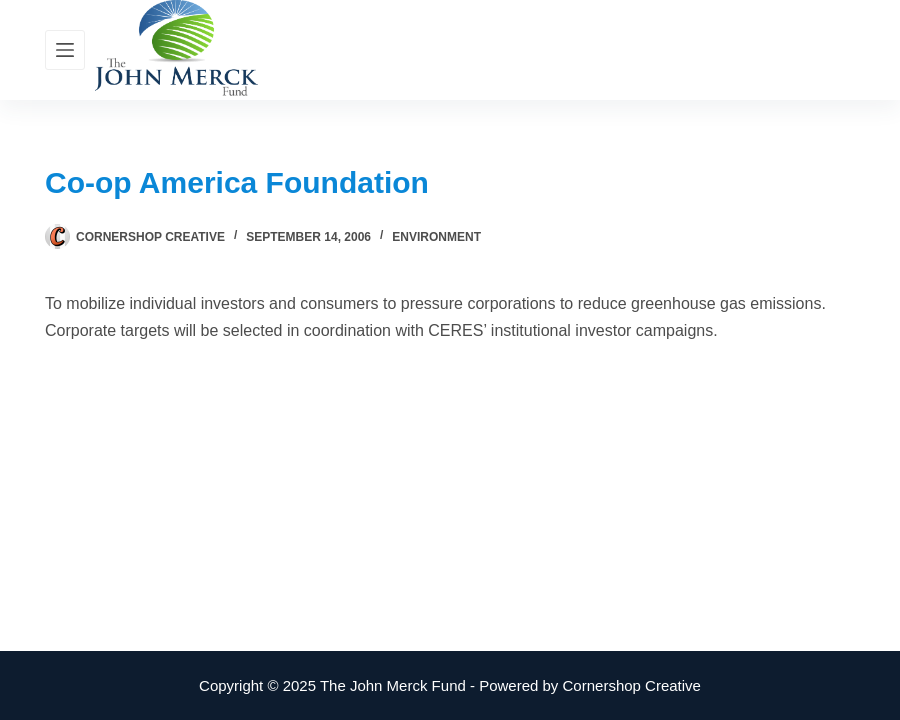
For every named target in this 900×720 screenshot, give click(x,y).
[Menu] (65, 50)
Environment (436, 237)
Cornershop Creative (632, 685)
